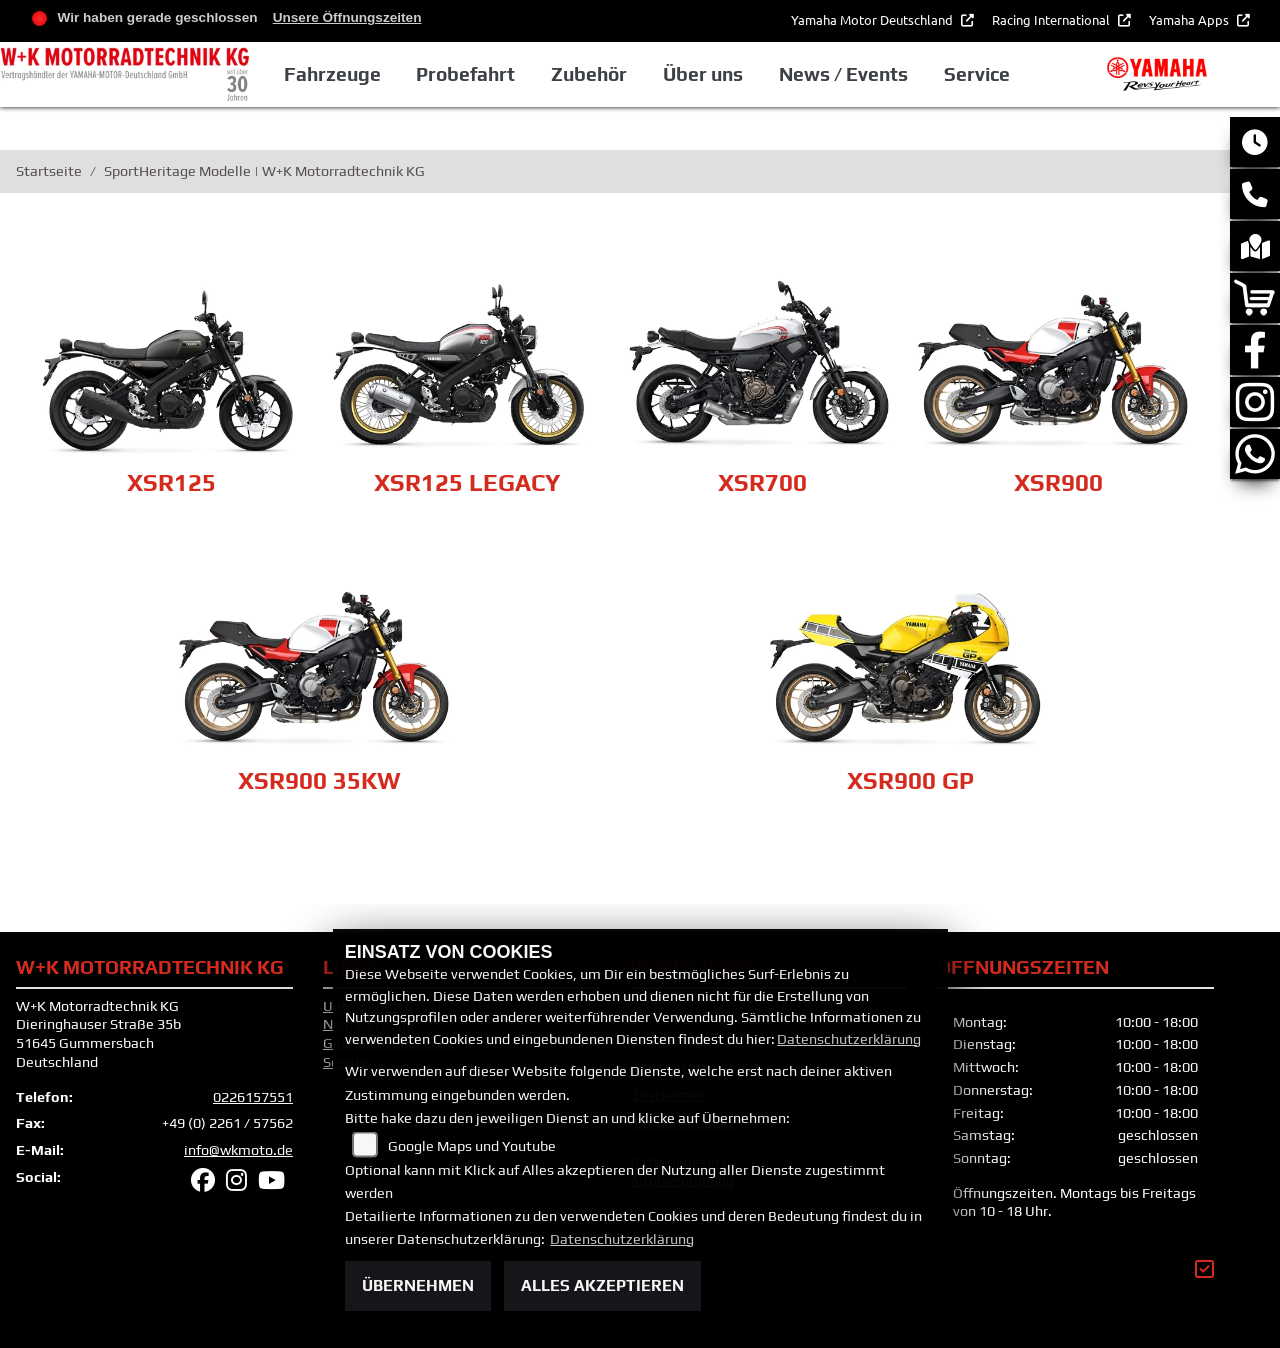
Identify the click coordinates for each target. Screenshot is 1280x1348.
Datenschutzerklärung (849, 1039)
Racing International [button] (1052, 19)
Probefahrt (465, 74)
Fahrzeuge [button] (332, 74)
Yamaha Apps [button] (1190, 19)
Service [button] (977, 74)
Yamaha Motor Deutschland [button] (873, 19)
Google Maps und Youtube (472, 1146)
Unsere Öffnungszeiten (347, 17)
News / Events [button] (843, 74)
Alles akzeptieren (602, 1285)
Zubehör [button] (589, 74)
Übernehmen (418, 1285)
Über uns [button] (703, 74)
